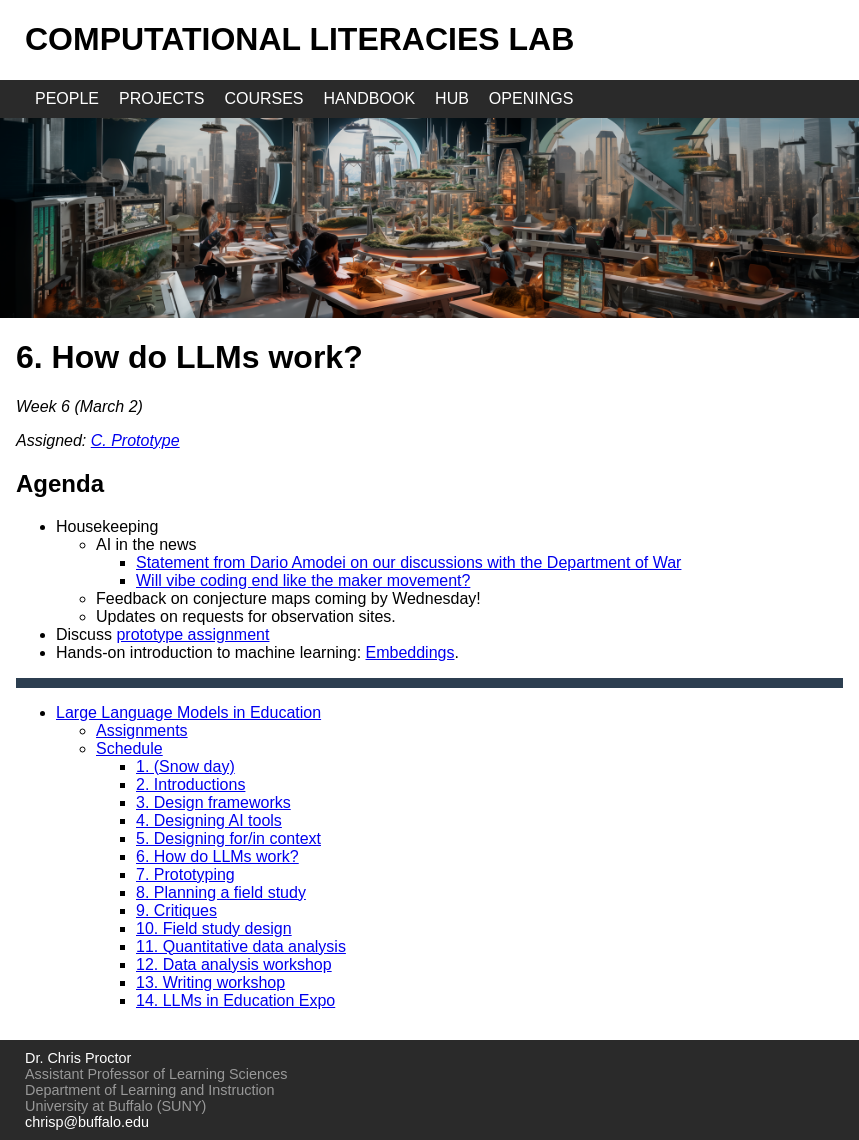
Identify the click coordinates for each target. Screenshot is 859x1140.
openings (531, 98)
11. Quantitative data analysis (241, 946)
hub (452, 98)
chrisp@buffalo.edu (87, 1122)
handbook (370, 98)
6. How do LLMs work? (217, 856)
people (67, 98)
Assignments (142, 730)
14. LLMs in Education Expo (235, 1000)
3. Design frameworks (213, 802)
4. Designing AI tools (209, 820)
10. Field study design (214, 928)
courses (263, 98)
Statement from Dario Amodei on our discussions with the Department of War (408, 562)
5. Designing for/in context (228, 838)
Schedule (129, 748)
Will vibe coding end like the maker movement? (303, 580)
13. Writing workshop (210, 982)
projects (161, 98)
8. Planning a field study (221, 892)
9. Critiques (176, 910)
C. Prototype (135, 440)
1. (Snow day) (185, 766)
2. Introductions (190, 784)
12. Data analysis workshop (234, 964)
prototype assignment (192, 634)
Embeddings (410, 652)
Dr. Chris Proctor (78, 1058)
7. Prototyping (185, 874)
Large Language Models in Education (188, 712)
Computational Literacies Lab (299, 39)
